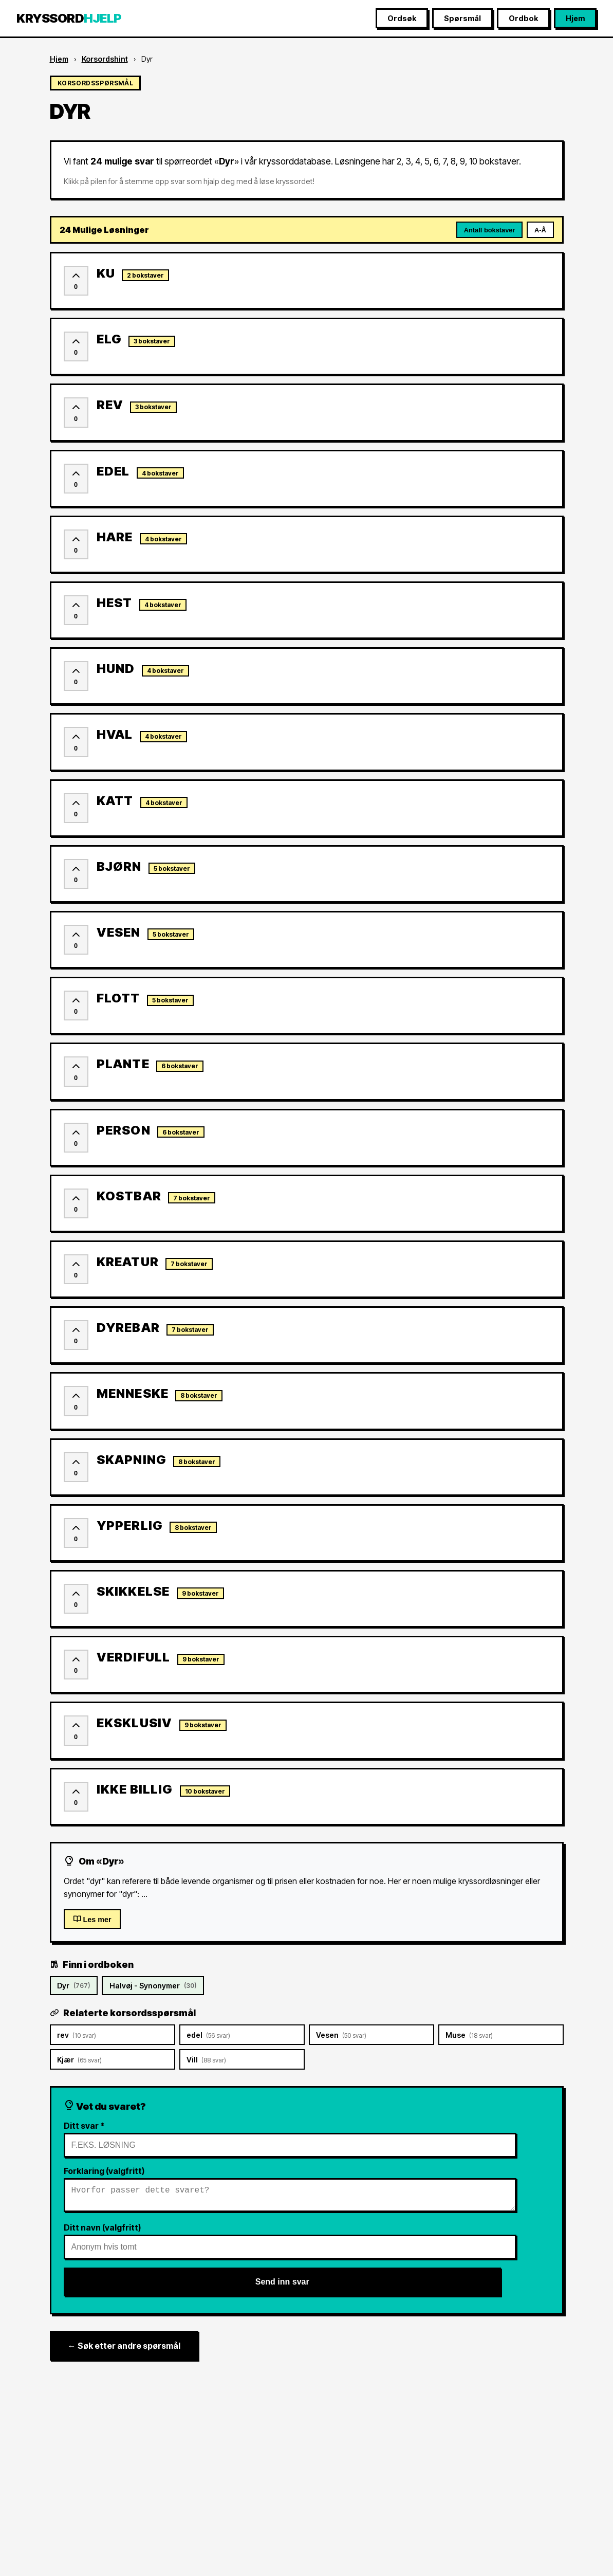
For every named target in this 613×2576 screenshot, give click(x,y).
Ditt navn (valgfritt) (102, 2231)
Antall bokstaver (489, 230)
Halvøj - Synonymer (152, 1985)
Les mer (92, 1919)
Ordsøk (401, 18)
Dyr (73, 1985)
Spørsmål (462, 18)
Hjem (575, 18)
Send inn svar (282, 2285)
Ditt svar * (84, 2126)
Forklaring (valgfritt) (104, 2171)
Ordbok (523, 18)
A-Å (540, 230)
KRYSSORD (69, 18)
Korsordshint (105, 58)
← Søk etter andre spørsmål (124, 2350)
